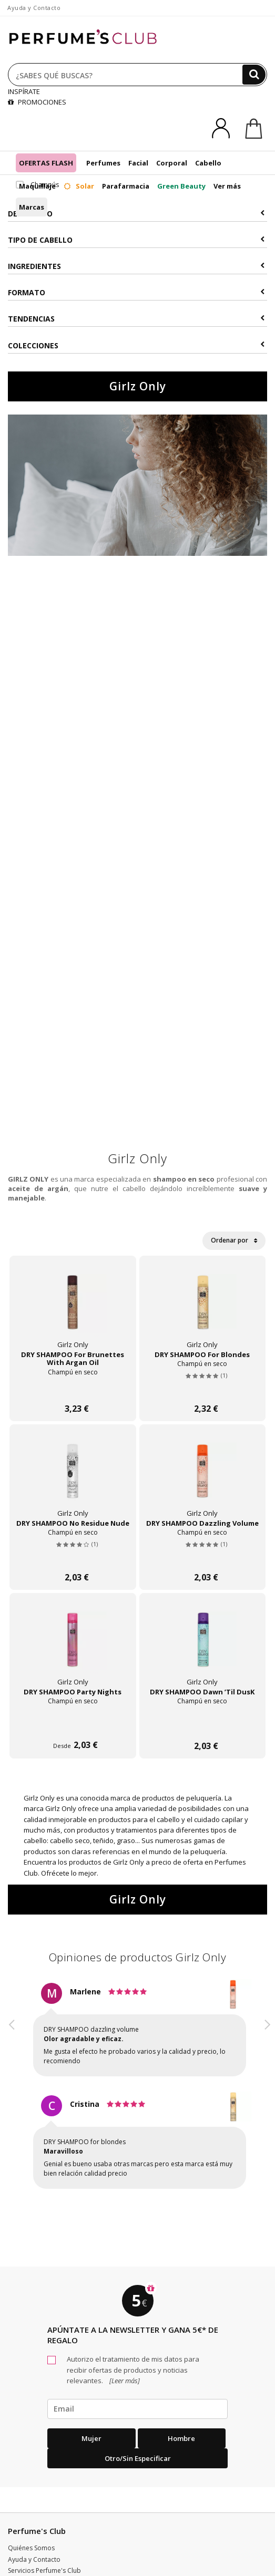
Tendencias (136, 319)
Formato (136, 292)
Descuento (136, 214)
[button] (12, 2095)
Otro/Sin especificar (138, 2458)
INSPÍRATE (24, 91)
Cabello (208, 163)
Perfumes (103, 163)
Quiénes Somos (31, 2547)
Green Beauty (181, 186)
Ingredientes (136, 266)
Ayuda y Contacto (33, 8)
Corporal (171, 163)
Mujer (91, 2438)
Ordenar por (234, 1240)
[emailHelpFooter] (137, 2409)
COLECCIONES (136, 345)
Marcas (31, 207)
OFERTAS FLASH (46, 163)
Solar (79, 186)
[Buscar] (254, 75)
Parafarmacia (125, 186)
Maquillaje (37, 186)
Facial (138, 163)
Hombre (181, 2438)
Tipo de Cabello (136, 240)
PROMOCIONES (37, 102)
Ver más (227, 186)
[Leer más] (124, 2380)
